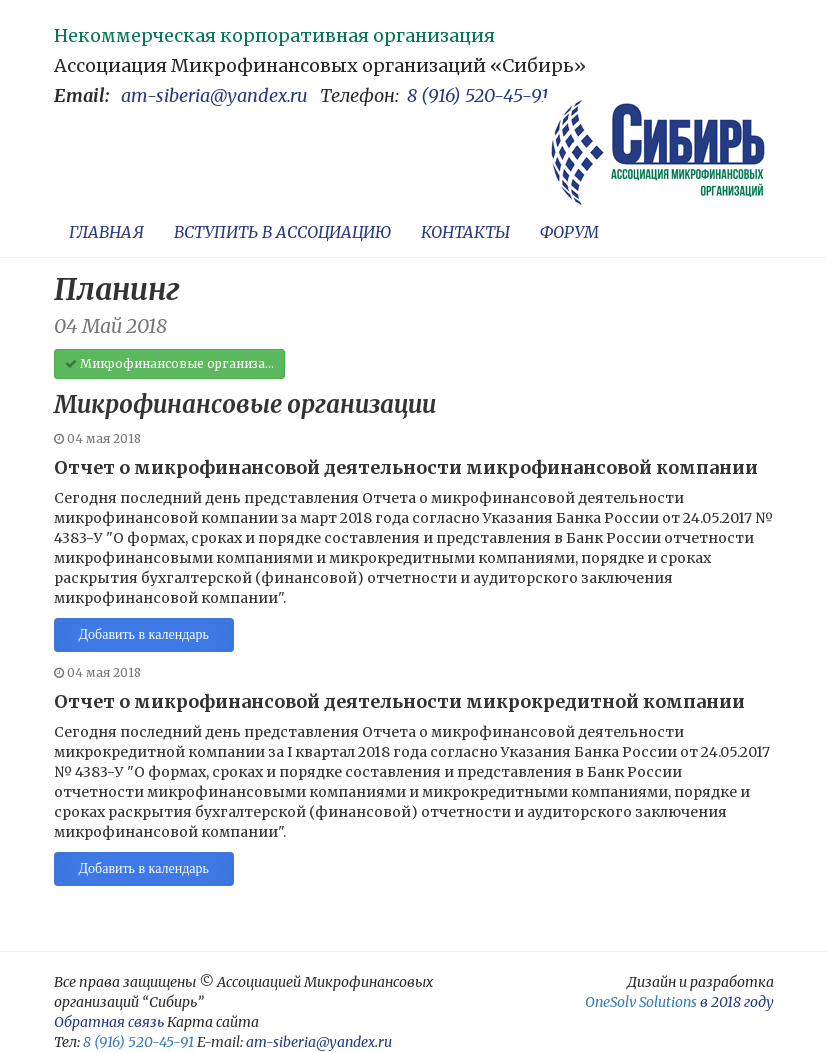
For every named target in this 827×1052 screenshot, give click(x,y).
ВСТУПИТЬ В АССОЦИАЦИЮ (282, 232)
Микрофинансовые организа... (169, 363)
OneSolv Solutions (641, 1002)
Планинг (117, 289)
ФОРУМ (569, 232)
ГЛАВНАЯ (106, 232)
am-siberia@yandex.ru (214, 95)
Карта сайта (213, 1022)
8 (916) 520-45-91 (478, 95)
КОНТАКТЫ (465, 232)
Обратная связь (109, 1022)
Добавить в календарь (144, 634)
